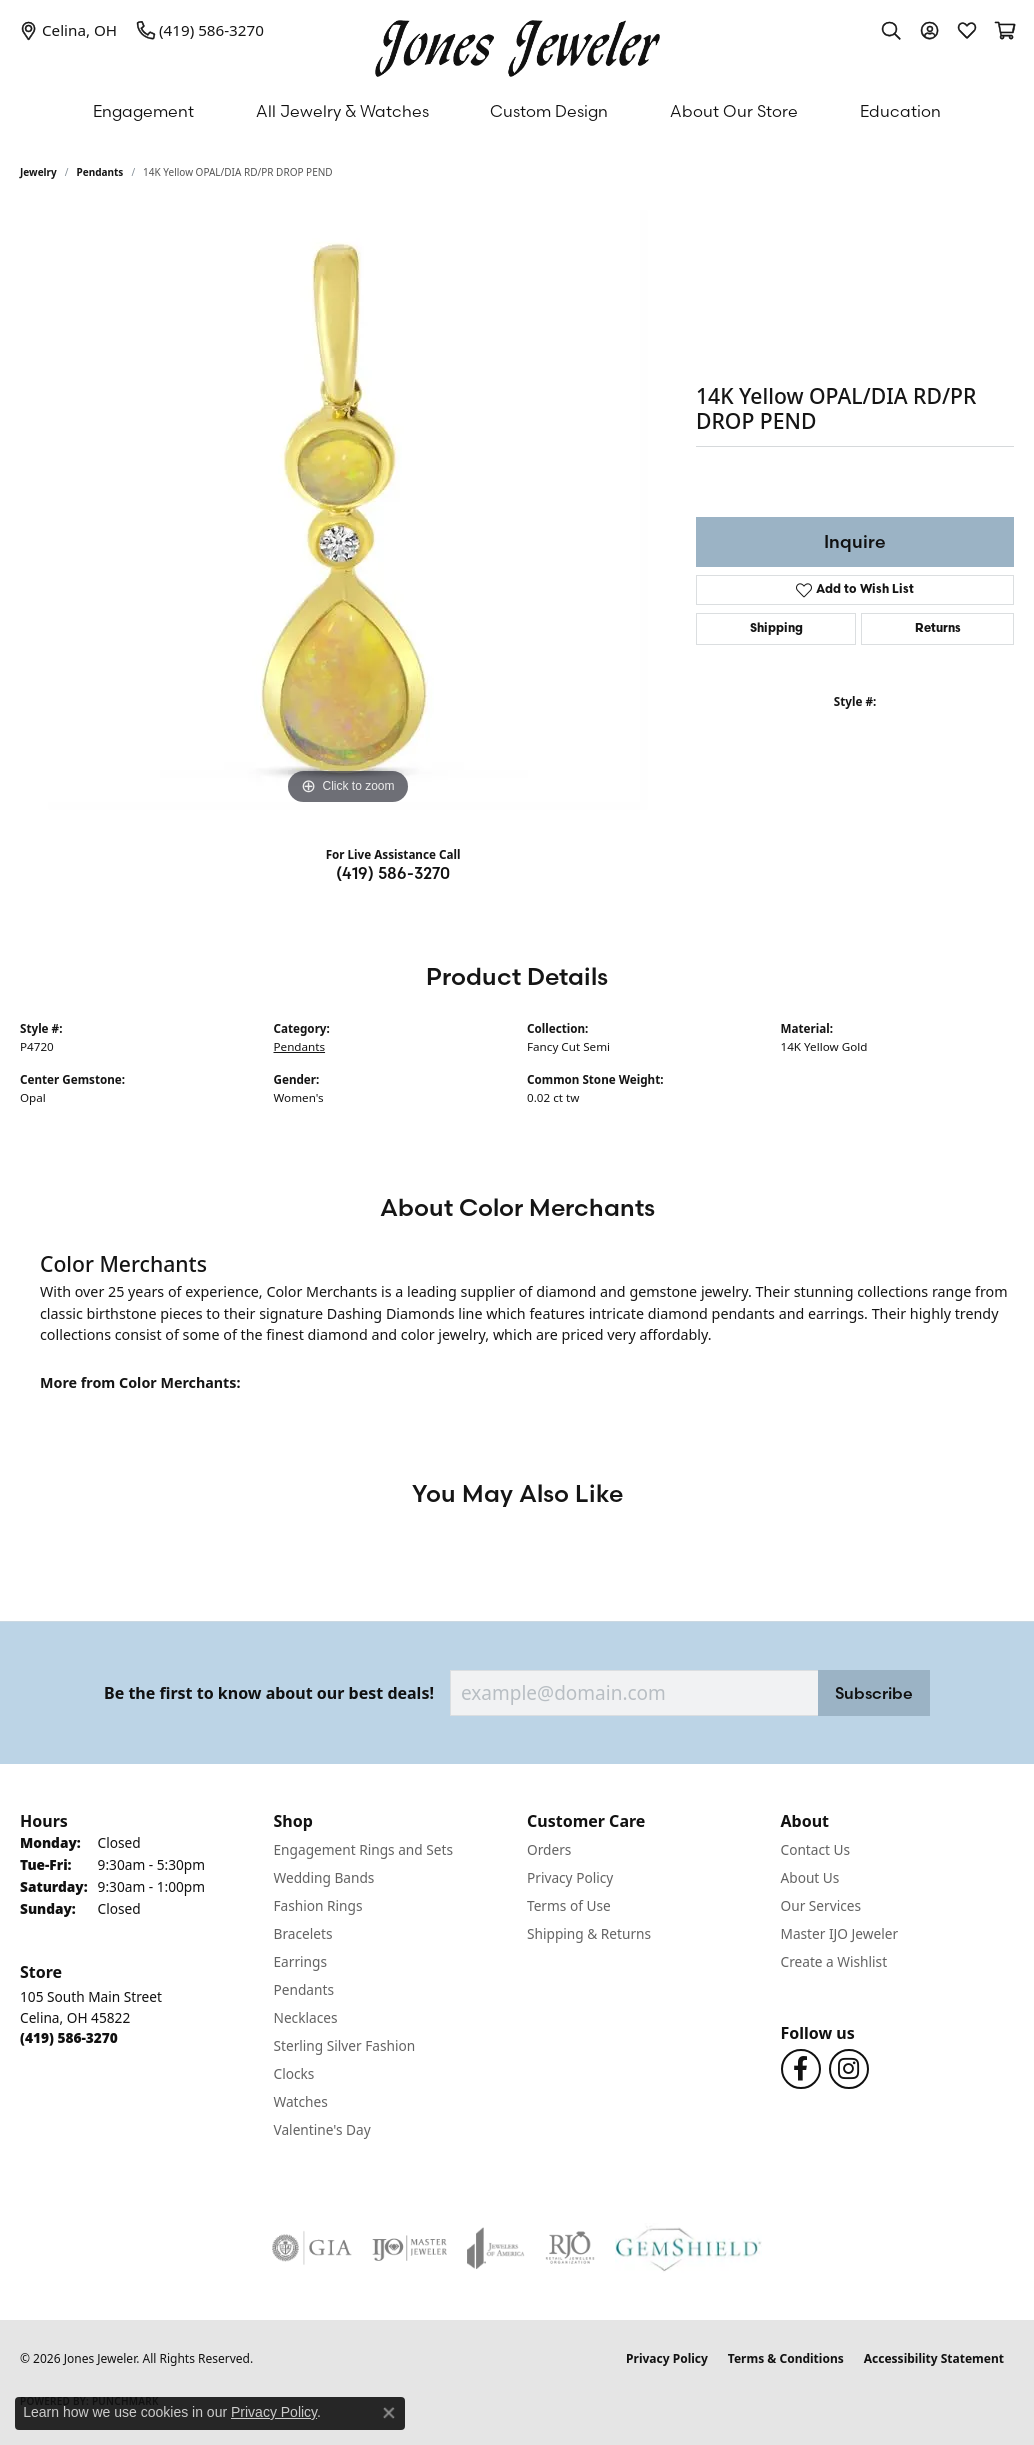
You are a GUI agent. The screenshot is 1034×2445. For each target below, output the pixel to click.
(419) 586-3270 (393, 873)
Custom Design (549, 111)
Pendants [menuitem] (304, 1989)
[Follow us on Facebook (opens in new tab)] (801, 2069)
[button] (891, 30)
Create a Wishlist (834, 1961)
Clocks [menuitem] (294, 2073)
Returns (938, 629)
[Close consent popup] (389, 2413)
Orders (549, 1849)
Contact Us (816, 1849)
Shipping (776, 629)
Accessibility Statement (934, 2358)
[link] (68, 30)
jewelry (38, 172)
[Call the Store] (69, 2037)
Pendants (100, 172)
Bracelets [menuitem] (303, 1933)
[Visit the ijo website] (409, 2248)
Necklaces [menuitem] (306, 2017)
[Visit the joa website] (496, 2248)
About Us (810, 1877)
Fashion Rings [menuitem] (318, 1905)
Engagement (143, 111)
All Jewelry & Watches (342, 111)
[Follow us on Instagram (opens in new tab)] (849, 2069)
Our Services (821, 1905)
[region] (348, 510)
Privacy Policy (570, 1877)
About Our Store (734, 111)
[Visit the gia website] (312, 2248)
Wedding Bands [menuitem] (324, 1877)
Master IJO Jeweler (840, 1933)
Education (900, 111)
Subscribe (874, 1693)
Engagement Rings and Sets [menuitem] (363, 1849)
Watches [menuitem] (301, 2101)
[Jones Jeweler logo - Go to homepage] (517, 43)
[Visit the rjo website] (570, 2248)
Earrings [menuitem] (301, 1961)
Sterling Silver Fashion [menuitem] (345, 2045)
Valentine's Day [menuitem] (322, 2129)
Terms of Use (569, 1905)
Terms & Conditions (786, 2358)
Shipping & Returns (589, 1933)
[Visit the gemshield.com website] (688, 2248)
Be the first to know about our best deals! (269, 1693)
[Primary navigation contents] (517, 111)
